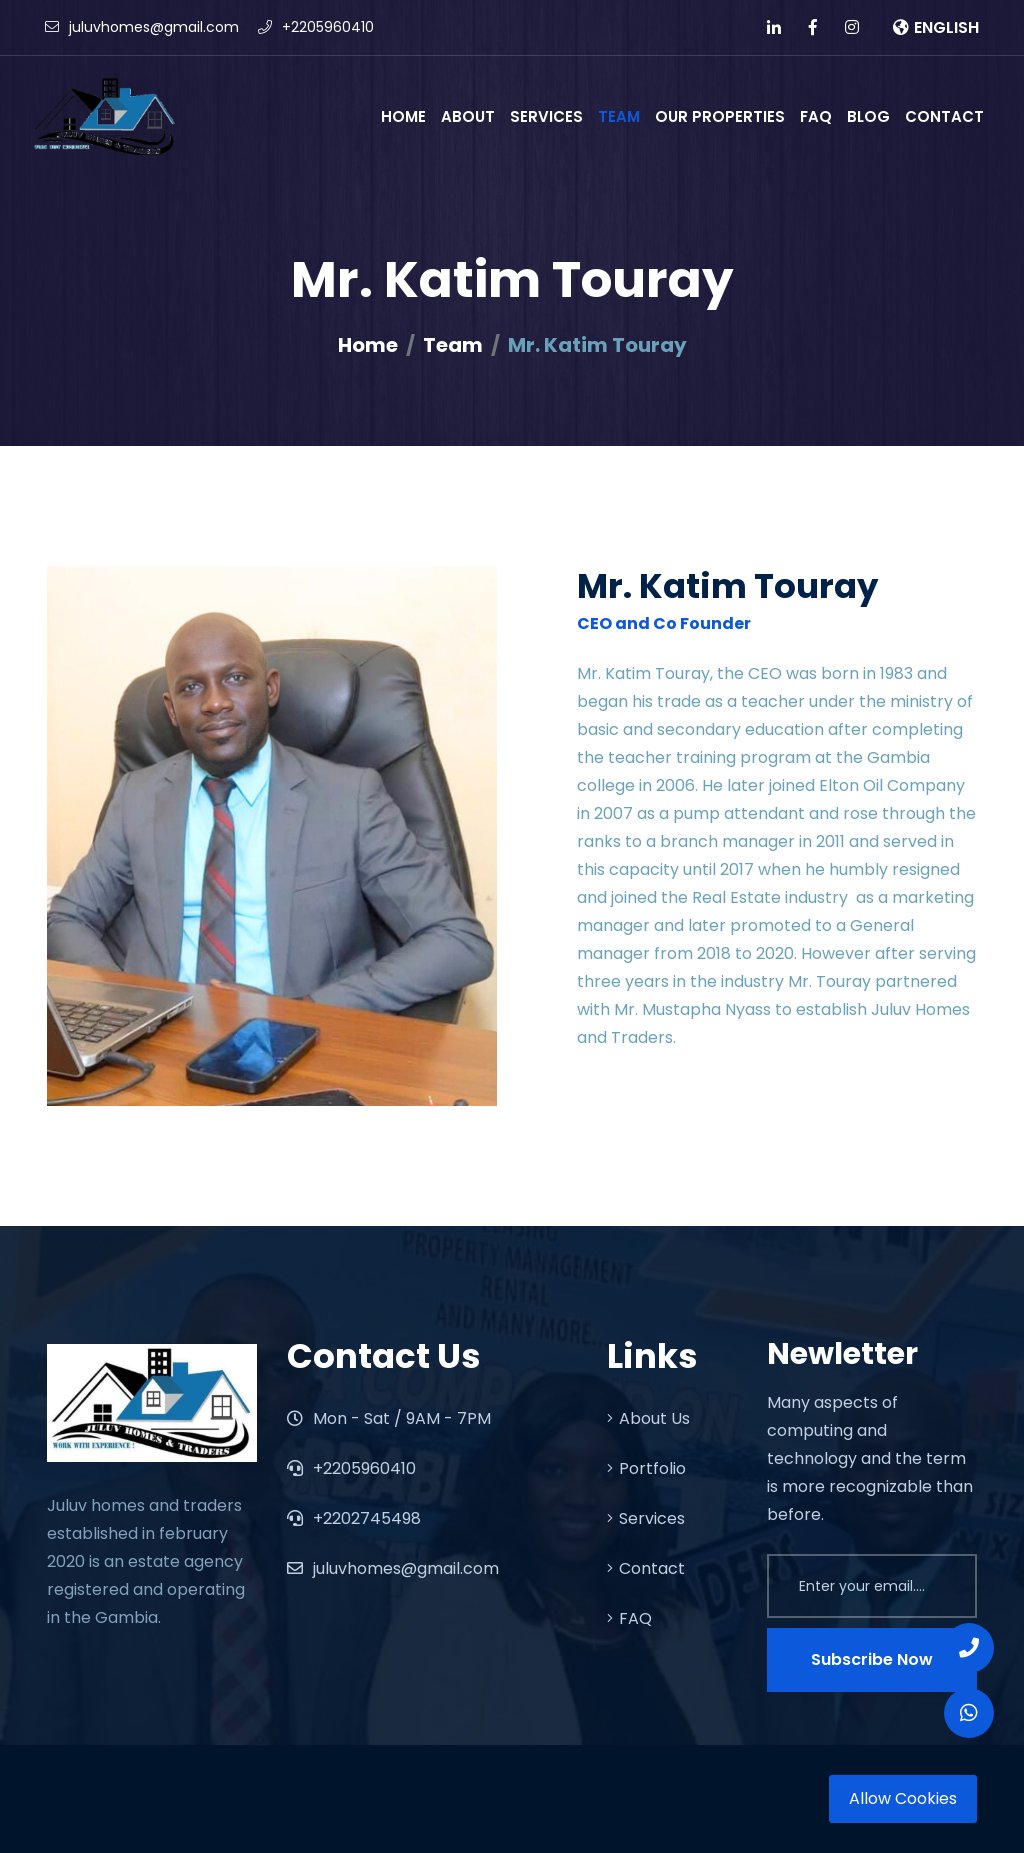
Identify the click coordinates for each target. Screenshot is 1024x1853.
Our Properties (720, 116)
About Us (648, 1418)
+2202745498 (354, 1518)
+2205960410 (316, 27)
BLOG (868, 116)
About (468, 116)
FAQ (816, 116)
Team (619, 116)
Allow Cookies (903, 1798)
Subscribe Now (872, 1659)
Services (546, 116)
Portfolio (646, 1468)
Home (403, 116)
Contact (944, 116)
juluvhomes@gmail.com (142, 27)
